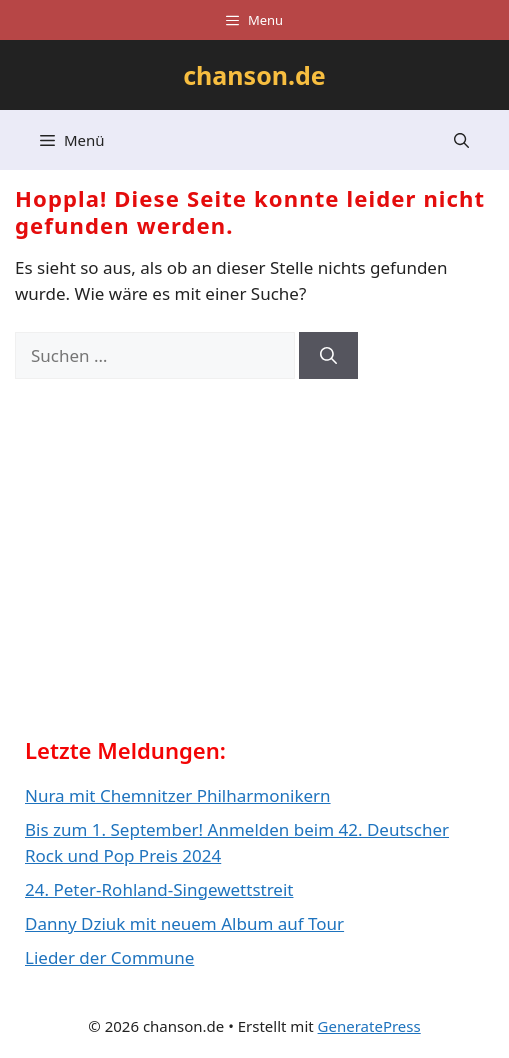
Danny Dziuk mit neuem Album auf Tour (184, 923)
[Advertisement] (175, 565)
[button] (461, 140)
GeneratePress (369, 1026)
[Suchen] (328, 356)
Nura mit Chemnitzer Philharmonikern (178, 795)
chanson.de (254, 75)
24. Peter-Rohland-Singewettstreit (159, 889)
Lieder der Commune (109, 957)
